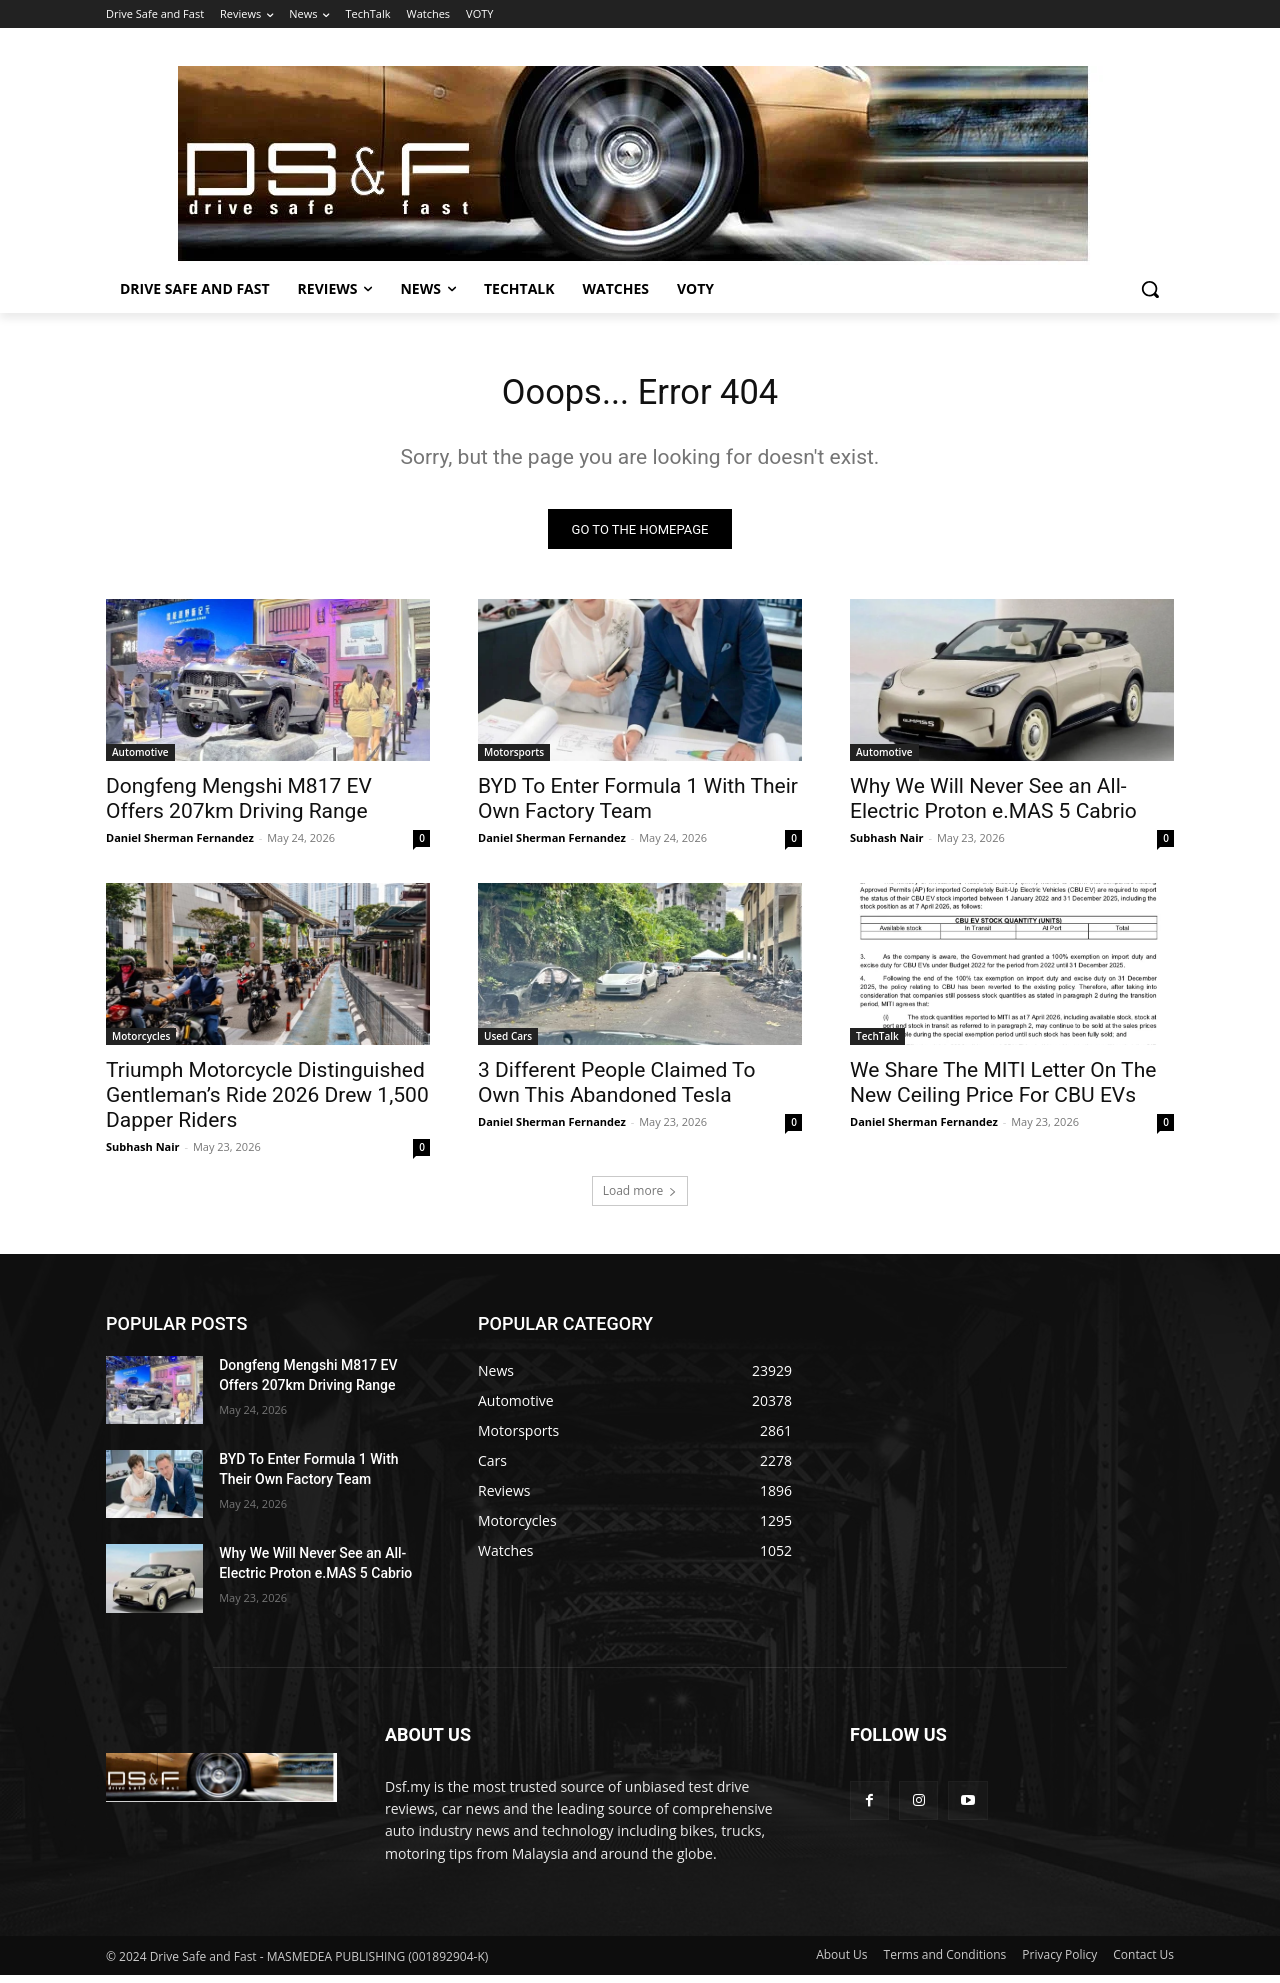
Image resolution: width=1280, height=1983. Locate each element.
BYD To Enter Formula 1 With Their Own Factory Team (638, 806)
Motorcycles (141, 1044)
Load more (640, 1198)
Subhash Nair (887, 845)
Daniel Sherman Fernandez (180, 845)
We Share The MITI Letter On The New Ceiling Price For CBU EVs (1003, 1090)
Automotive (140, 760)
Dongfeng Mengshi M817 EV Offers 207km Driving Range (239, 806)
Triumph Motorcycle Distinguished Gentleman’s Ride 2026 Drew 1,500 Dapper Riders (267, 1103)
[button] (1150, 289)
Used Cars (508, 1044)
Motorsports (514, 760)
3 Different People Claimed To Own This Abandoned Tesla (617, 1090)
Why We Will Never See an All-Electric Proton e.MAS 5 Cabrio (993, 806)
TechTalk (877, 1044)
